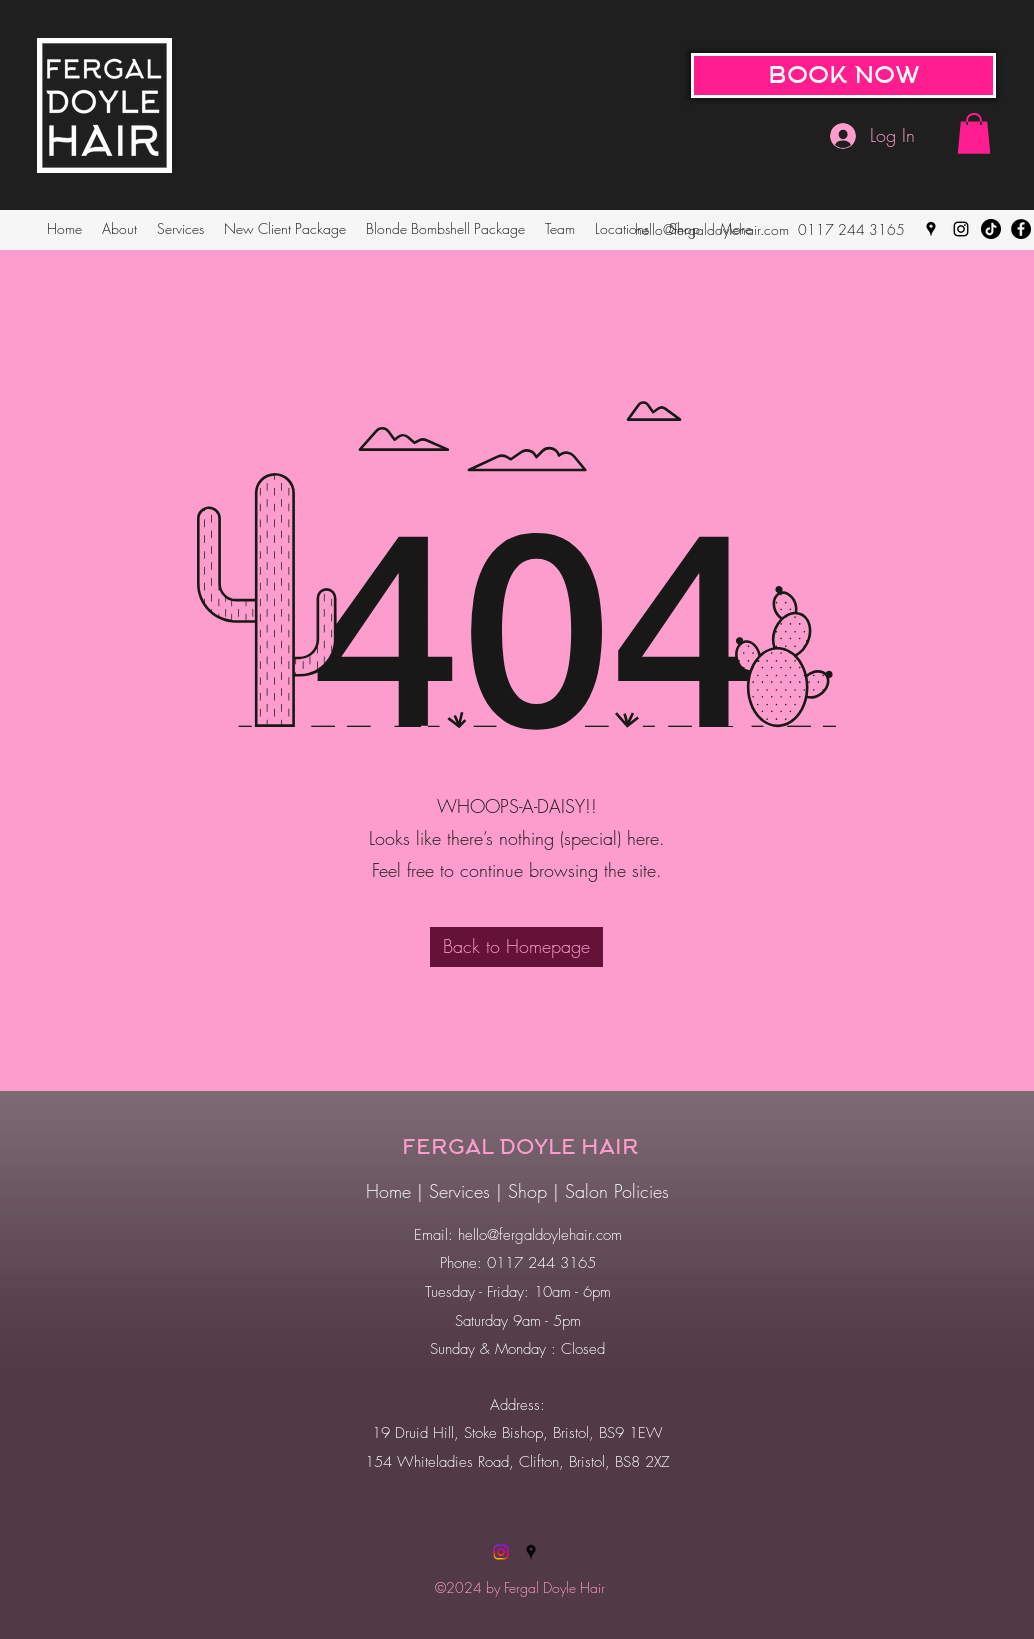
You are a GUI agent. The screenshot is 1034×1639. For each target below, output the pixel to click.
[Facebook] (1021, 229)
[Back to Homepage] (516, 947)
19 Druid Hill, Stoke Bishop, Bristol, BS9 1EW (517, 1433)
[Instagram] (961, 229)
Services (462, 1191)
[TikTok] (991, 229)
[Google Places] (931, 229)
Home (388, 1191)
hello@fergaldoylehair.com (712, 229)
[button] (974, 133)
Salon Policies (617, 1191)
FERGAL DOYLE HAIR (520, 1147)
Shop (530, 1191)
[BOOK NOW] (843, 75)
